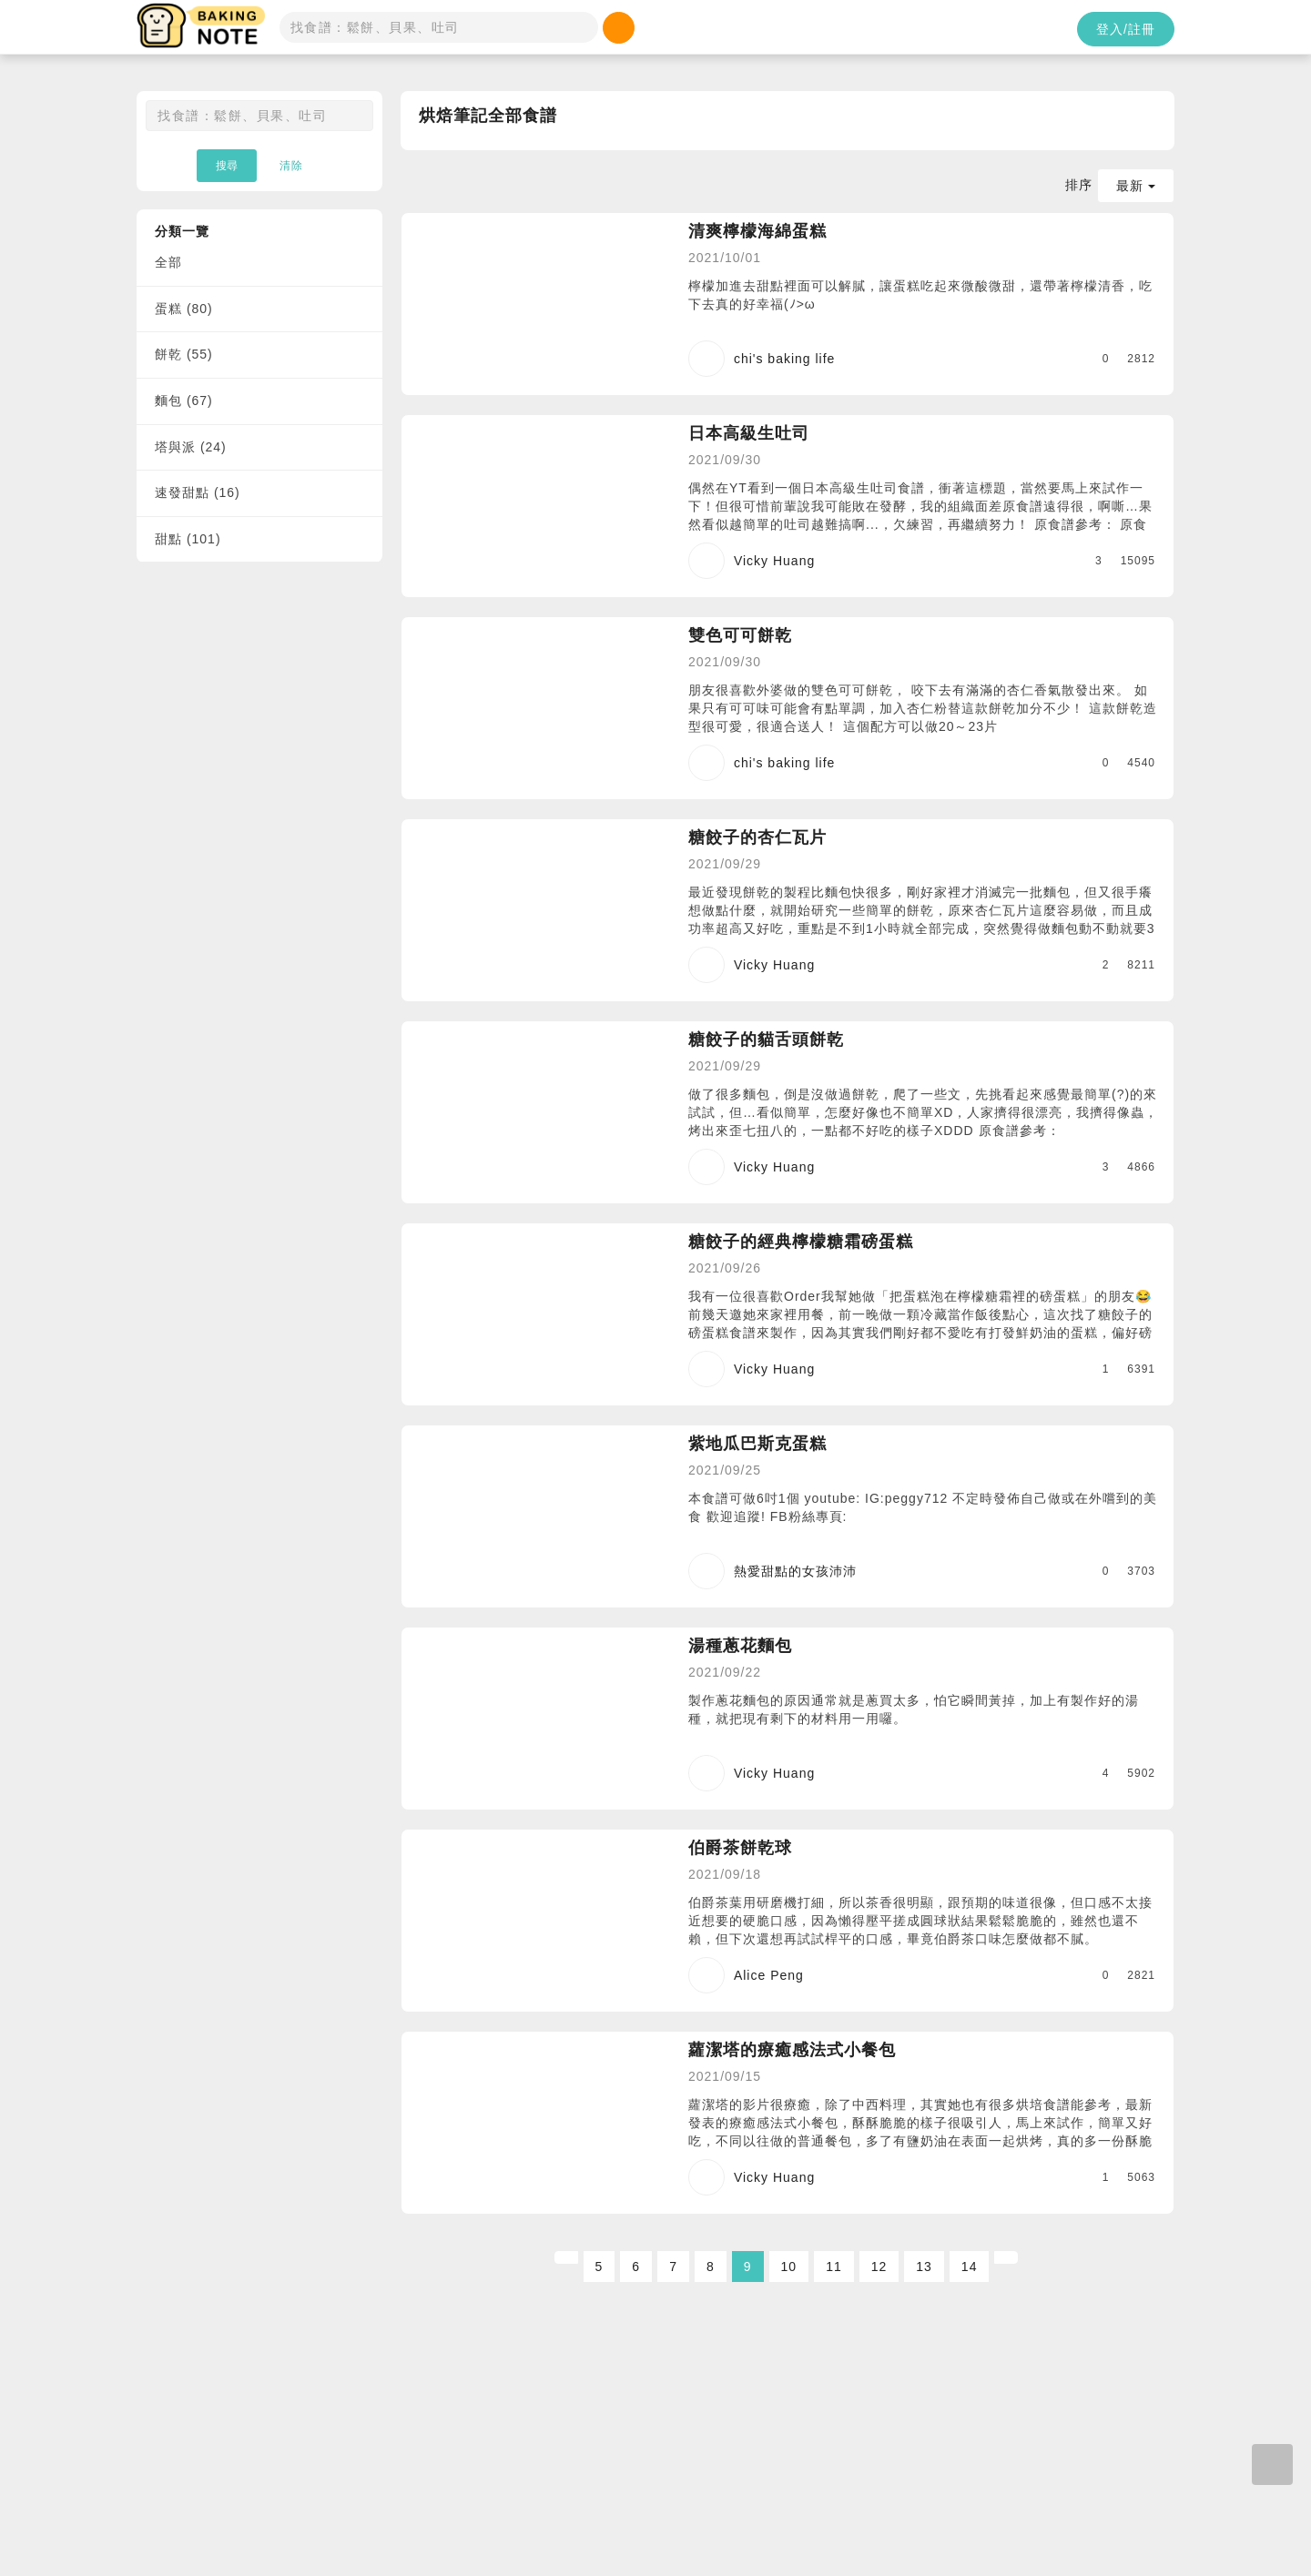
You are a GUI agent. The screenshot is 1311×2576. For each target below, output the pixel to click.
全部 (168, 262)
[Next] (1006, 2257)
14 (969, 2266)
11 (834, 2266)
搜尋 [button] (227, 165)
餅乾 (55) (184, 354)
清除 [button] (291, 165)
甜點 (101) (188, 539)
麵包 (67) (184, 400)
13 (924, 2266)
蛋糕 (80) (184, 308)
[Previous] (566, 2257)
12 (879, 2266)
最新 (1135, 185)
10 (789, 2266)
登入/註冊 (1125, 29)
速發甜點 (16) (197, 492)
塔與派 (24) (191, 447)
